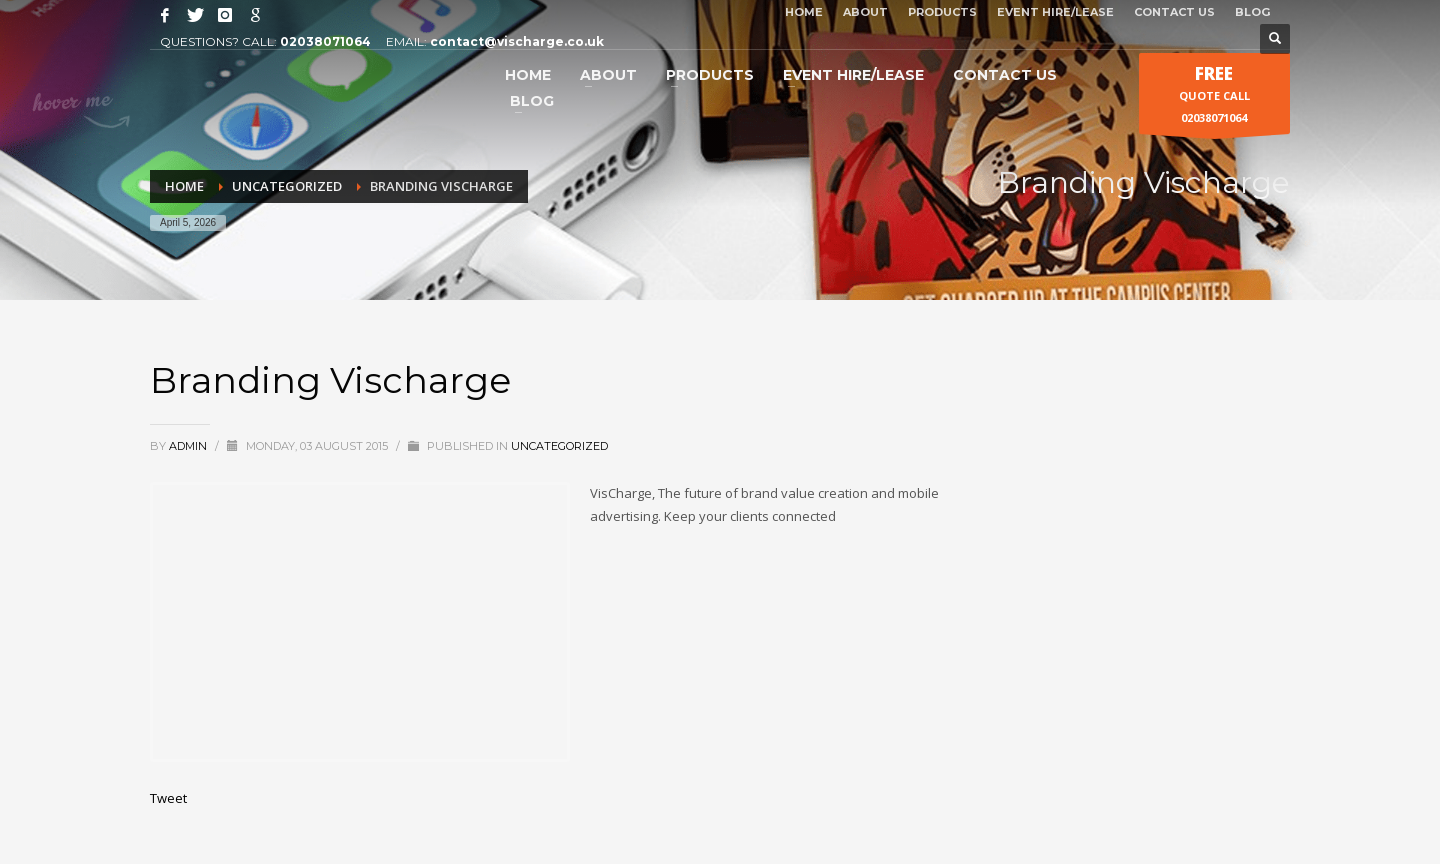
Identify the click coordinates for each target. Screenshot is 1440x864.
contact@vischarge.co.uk (517, 41)
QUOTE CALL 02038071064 (1214, 98)
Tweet (168, 798)
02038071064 (325, 41)
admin (189, 446)
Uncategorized (559, 446)
